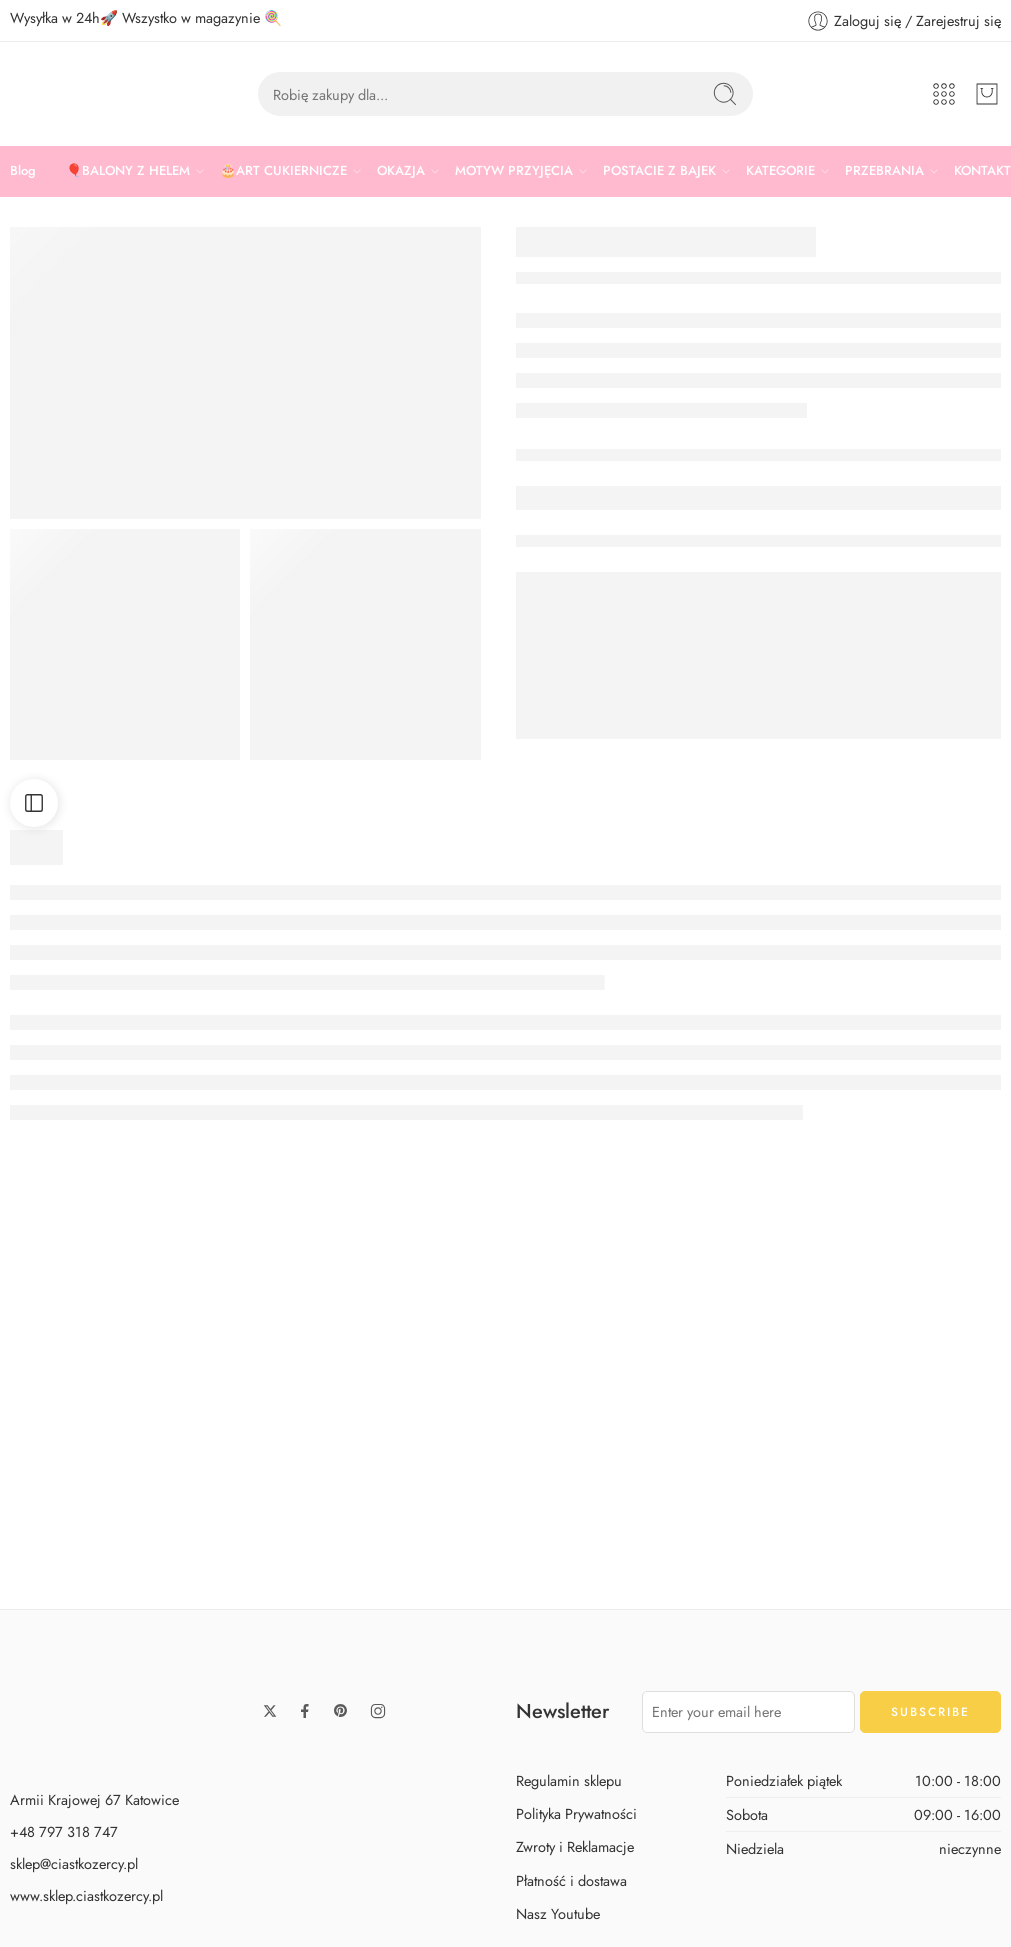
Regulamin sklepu (569, 1857)
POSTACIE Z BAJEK (659, 171)
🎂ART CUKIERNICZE (283, 171)
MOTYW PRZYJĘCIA (514, 171)
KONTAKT (982, 170)
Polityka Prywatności (576, 1890)
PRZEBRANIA (884, 171)
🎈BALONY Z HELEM (128, 171)
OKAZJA (401, 171)
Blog (23, 170)
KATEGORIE (780, 171)
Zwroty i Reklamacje (575, 1923)
